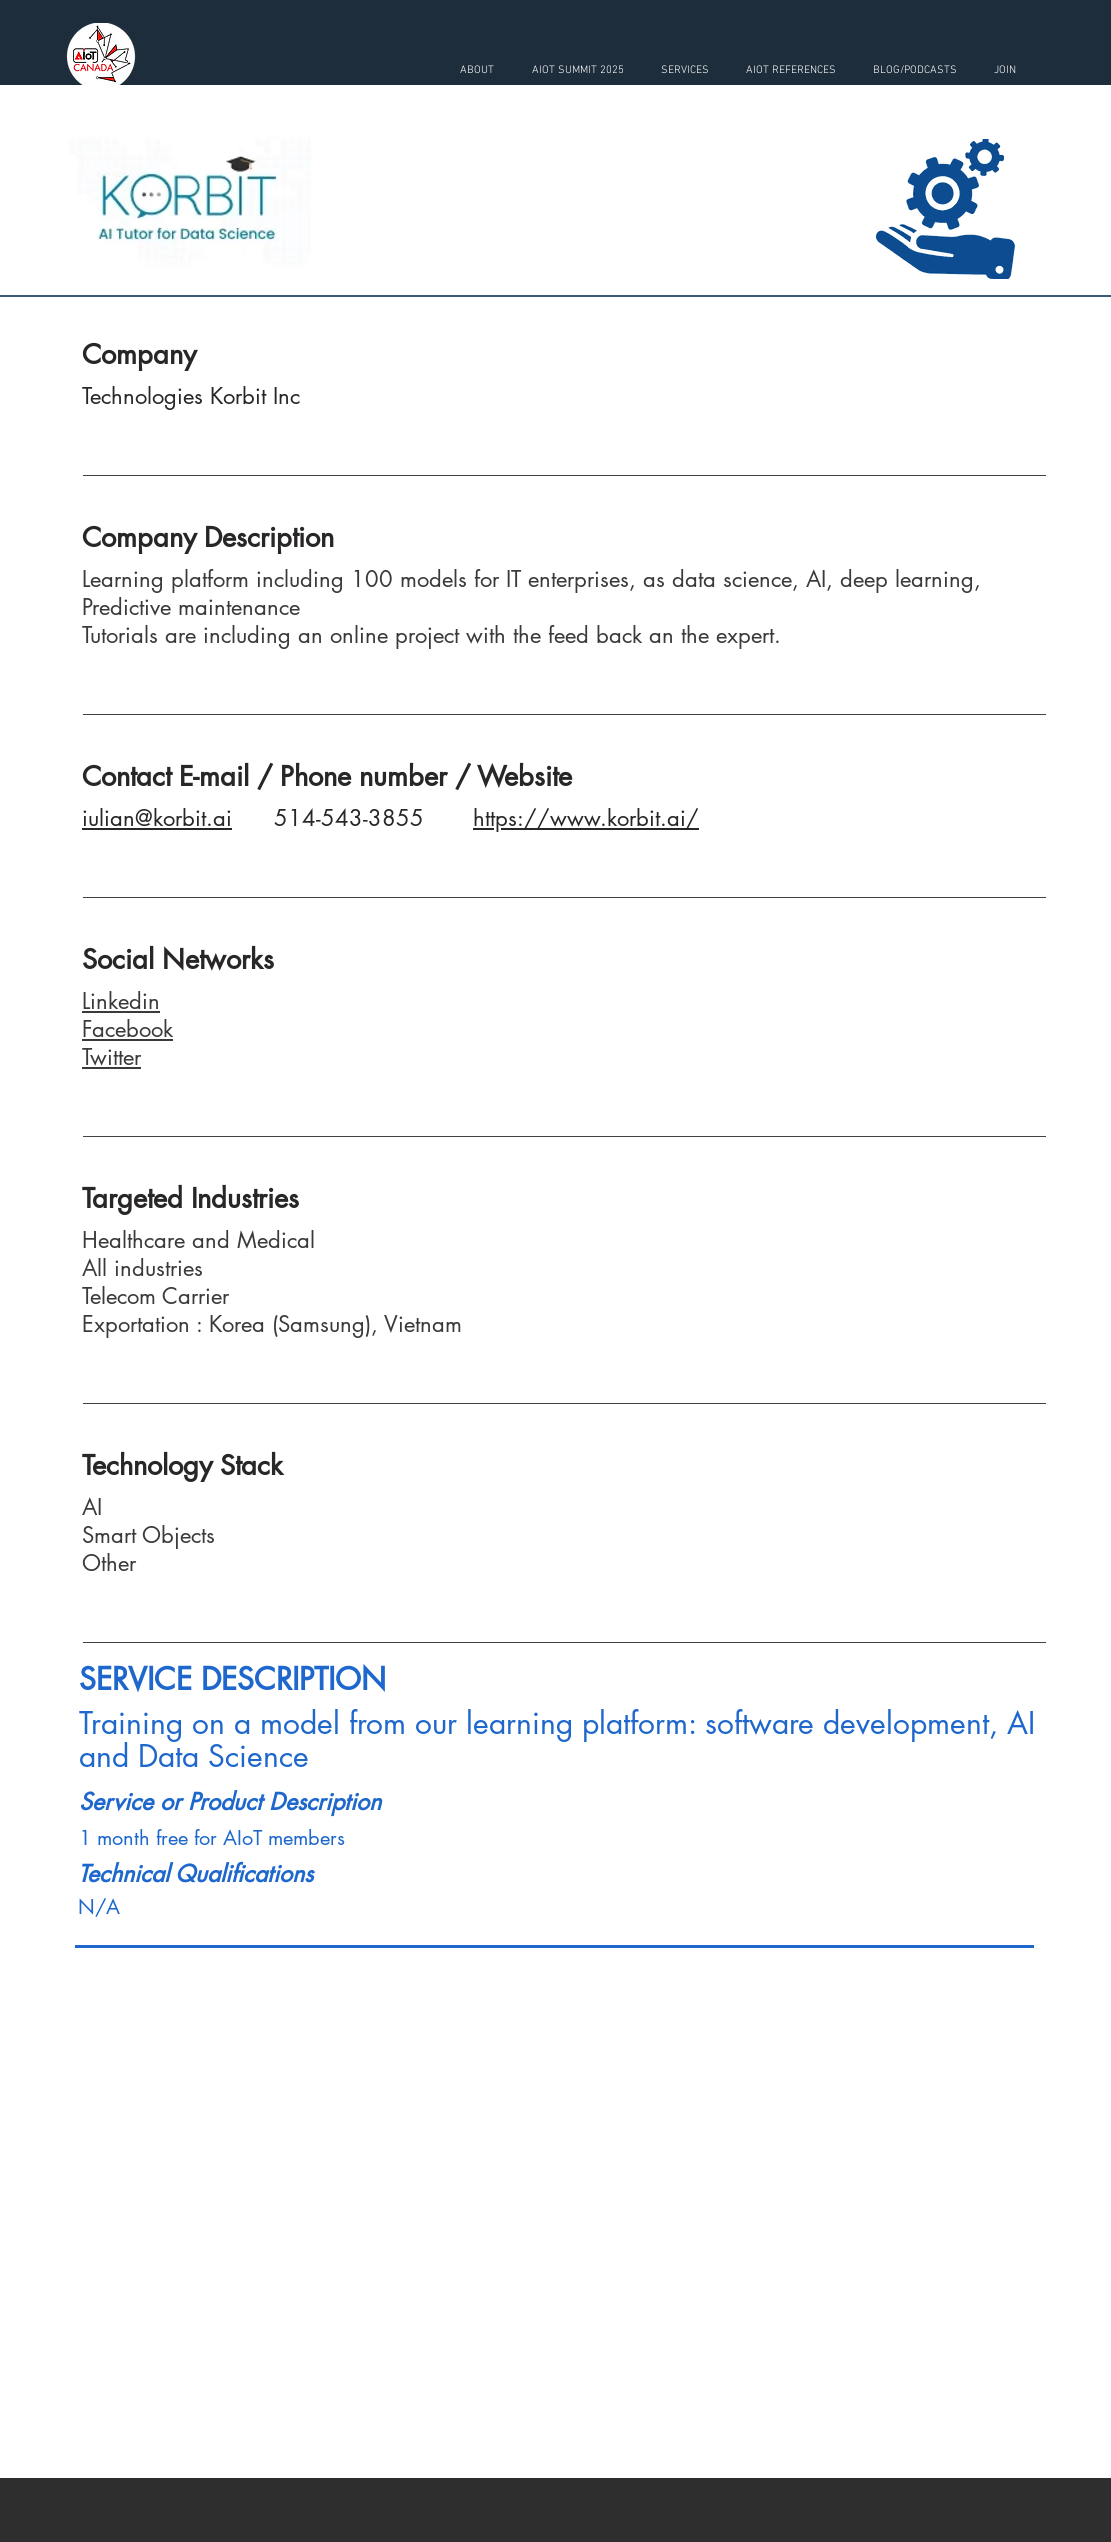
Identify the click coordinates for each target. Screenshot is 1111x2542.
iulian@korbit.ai (157, 818)
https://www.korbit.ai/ (586, 818)
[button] (685, 70)
